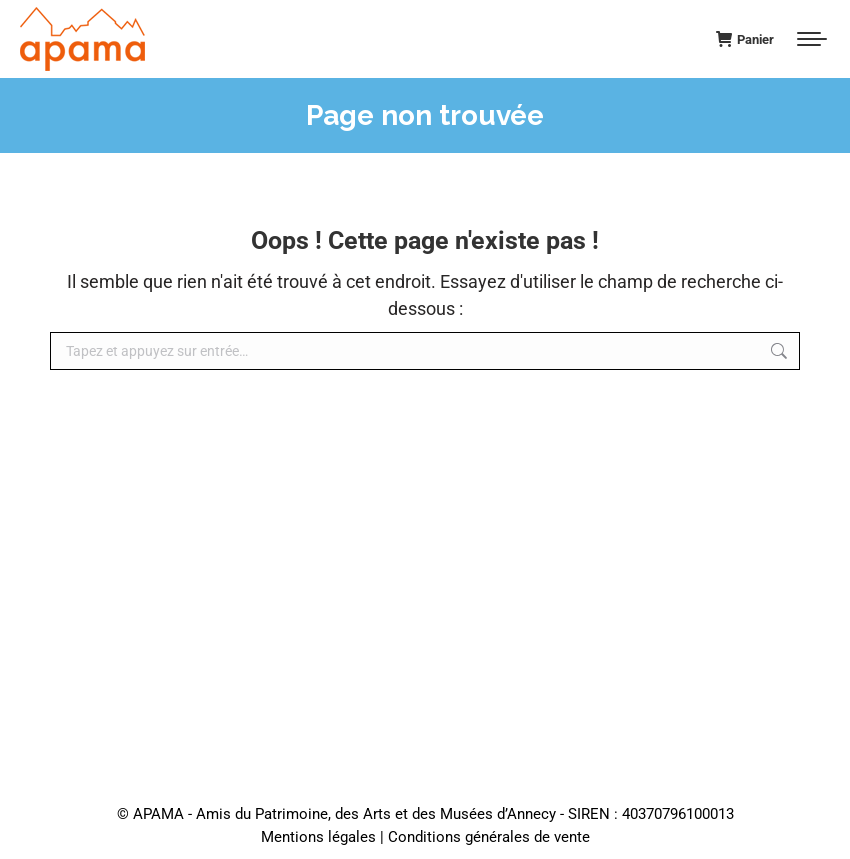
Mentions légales (318, 837)
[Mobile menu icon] (812, 39)
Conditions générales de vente (489, 837)
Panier (745, 39)
